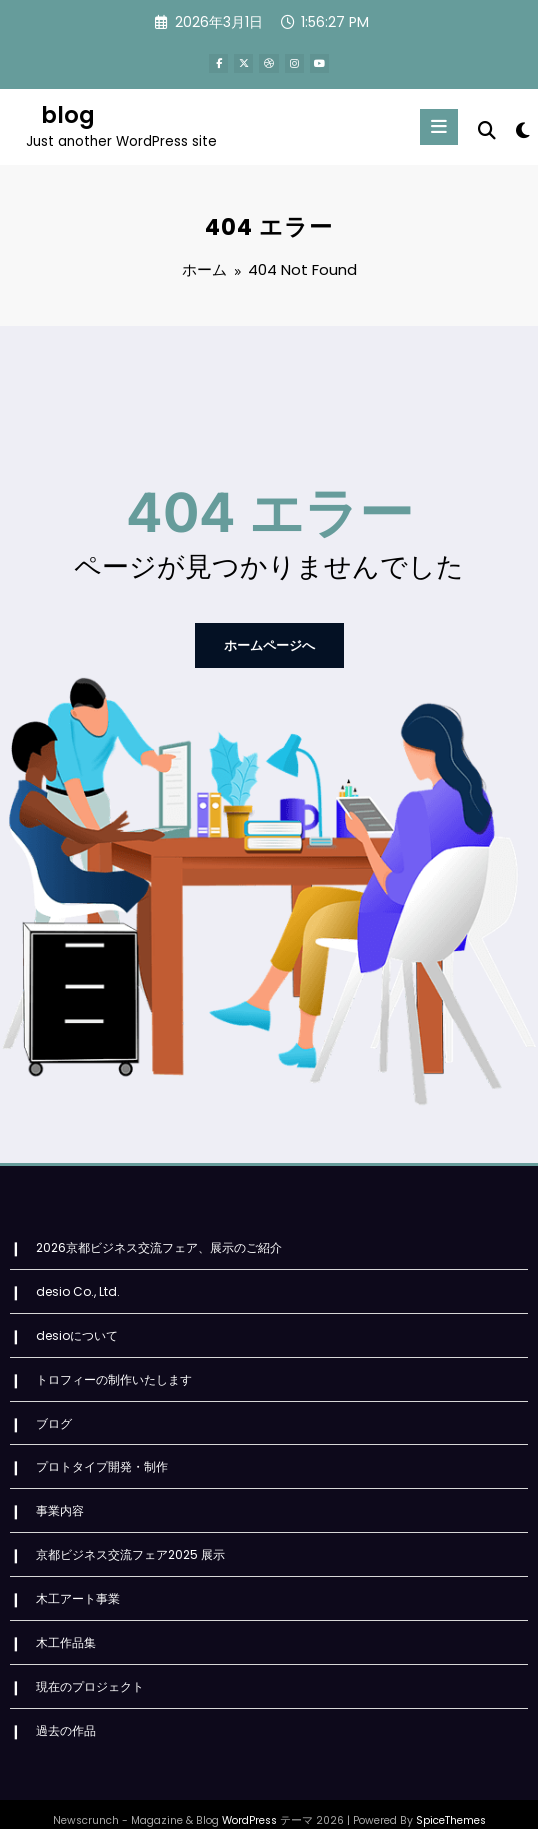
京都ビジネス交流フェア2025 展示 (130, 1538)
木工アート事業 (78, 1580)
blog (68, 115)
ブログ (54, 1410)
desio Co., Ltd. (78, 1282)
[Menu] (439, 126)
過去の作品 (66, 1708)
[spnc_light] (521, 130)
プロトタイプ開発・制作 (102, 1453)
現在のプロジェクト (90, 1666)
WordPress (249, 1798)
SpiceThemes (451, 1798)
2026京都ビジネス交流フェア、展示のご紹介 (159, 1240)
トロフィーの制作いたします (114, 1368)
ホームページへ (269, 640)
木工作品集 (66, 1623)
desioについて (77, 1325)
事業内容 (60, 1495)
